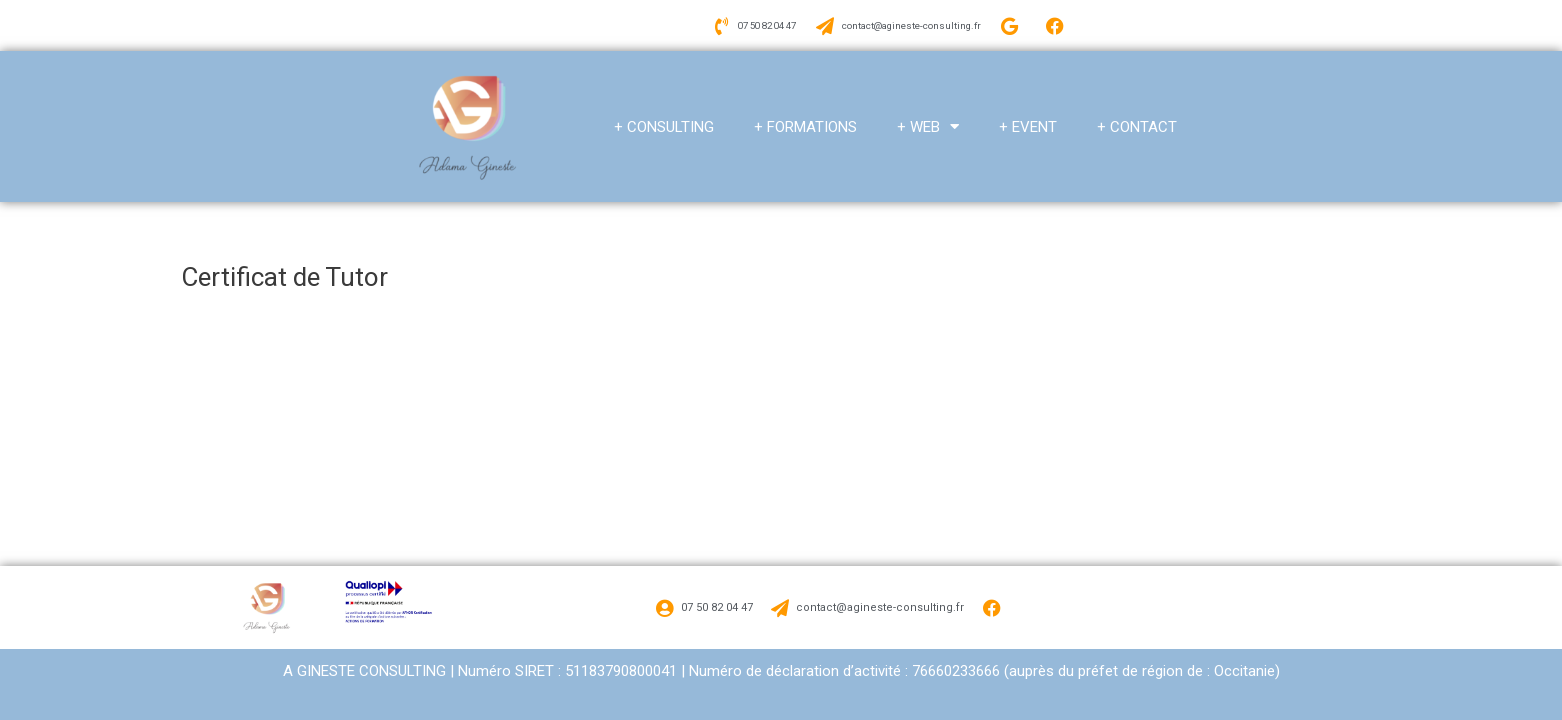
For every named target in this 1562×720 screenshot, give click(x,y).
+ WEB (928, 120)
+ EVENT (1028, 120)
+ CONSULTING (664, 120)
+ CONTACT (1137, 120)
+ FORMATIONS (805, 120)
